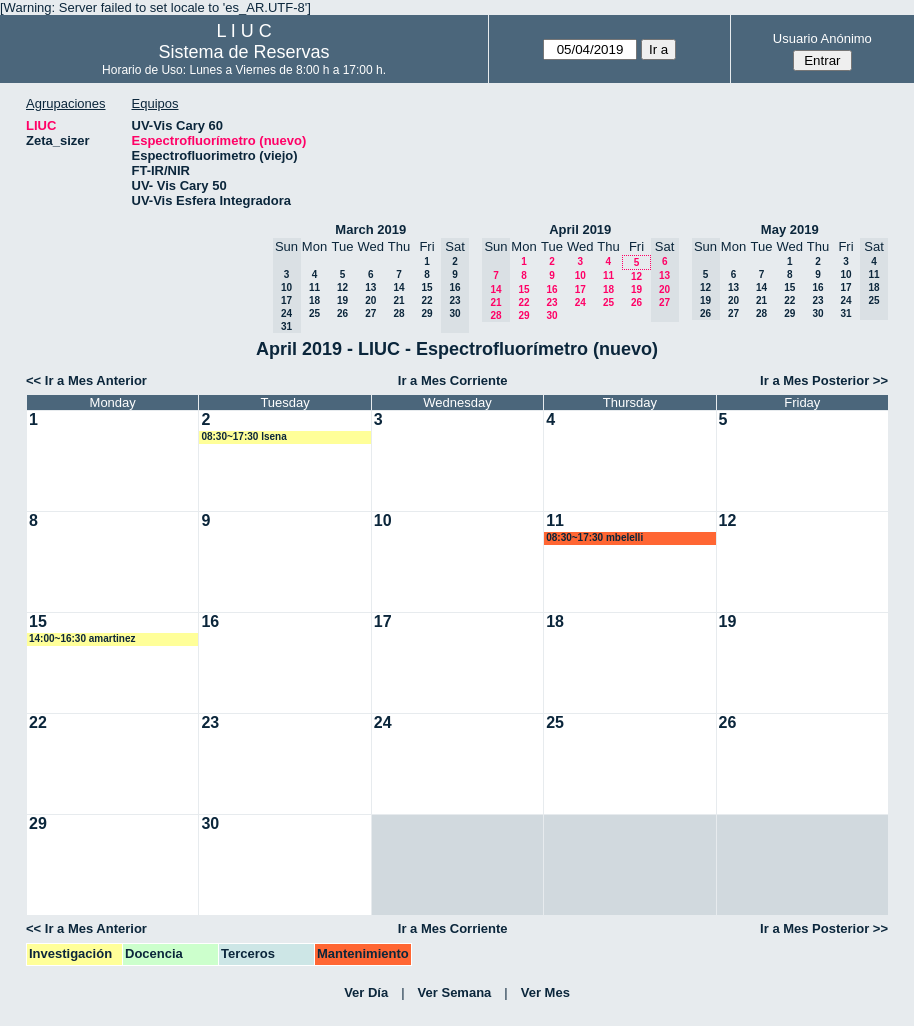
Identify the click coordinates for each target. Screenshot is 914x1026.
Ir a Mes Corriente (453, 380)
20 (370, 300)
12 (342, 287)
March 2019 (370, 229)
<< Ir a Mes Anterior (86, 380)
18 (314, 300)
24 (580, 302)
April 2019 (580, 229)
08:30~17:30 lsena (243, 436)
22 (426, 300)
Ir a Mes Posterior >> (824, 380)
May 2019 (790, 229)
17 (580, 289)
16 (551, 289)
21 (398, 300)
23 (551, 302)
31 (845, 313)
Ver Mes (545, 992)
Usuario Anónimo (822, 38)
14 (398, 287)
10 (580, 275)
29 (426, 313)
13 (370, 287)
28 (398, 313)
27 (370, 313)
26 (342, 313)
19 (342, 300)
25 (314, 313)
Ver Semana (455, 992)
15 (426, 287)
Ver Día (366, 992)
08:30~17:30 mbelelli (594, 537)
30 (551, 315)
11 (314, 287)
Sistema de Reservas (244, 52)
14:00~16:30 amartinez (82, 638)
